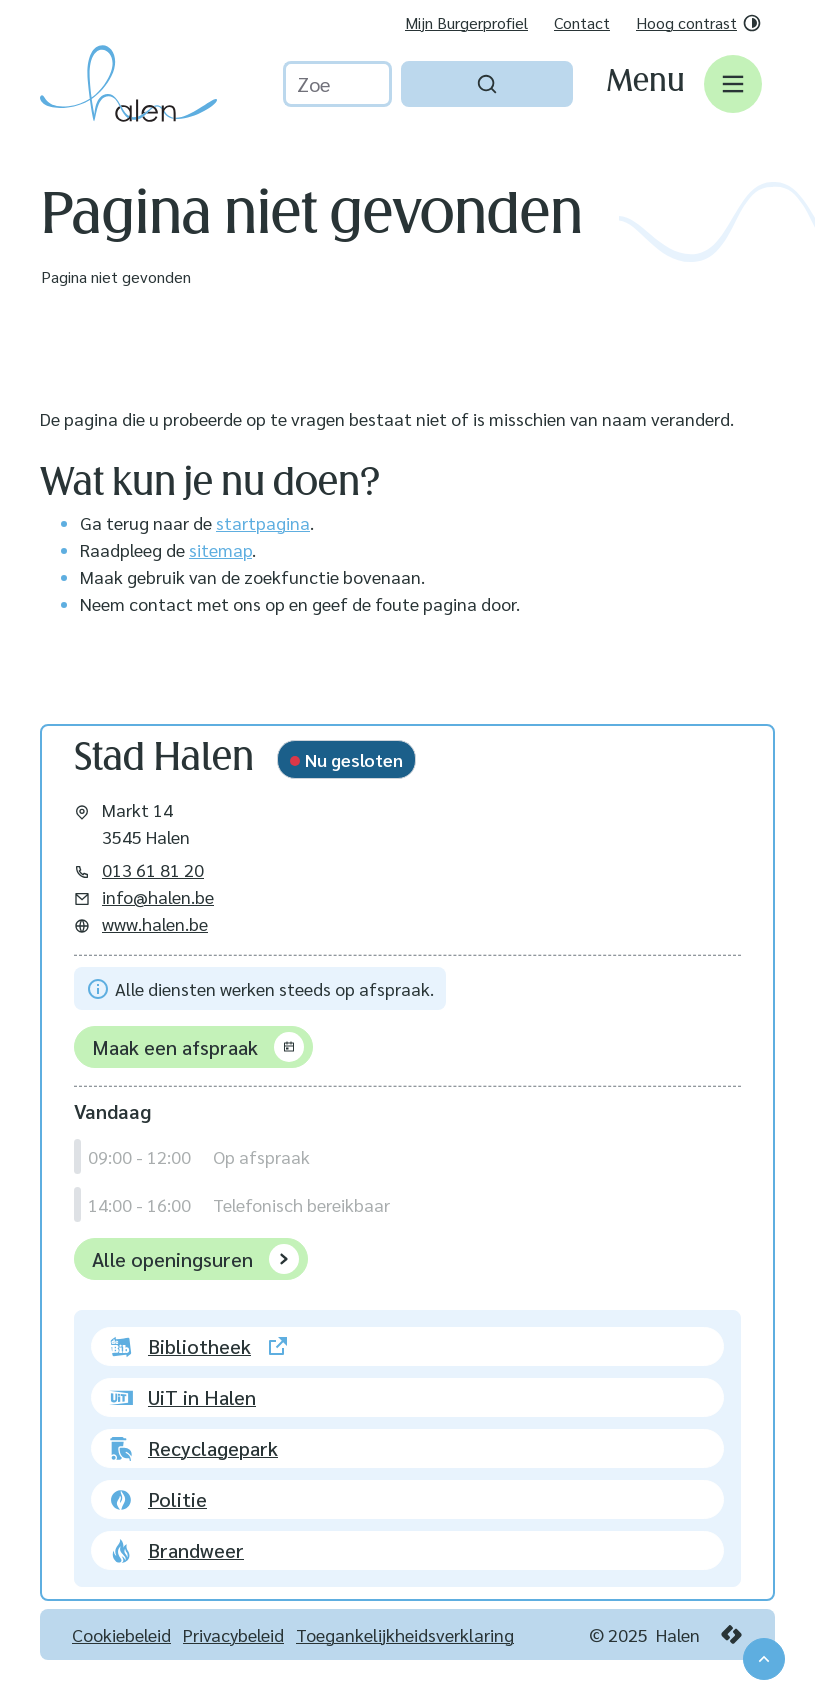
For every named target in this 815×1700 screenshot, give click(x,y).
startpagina (263, 522)
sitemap (220, 549)
